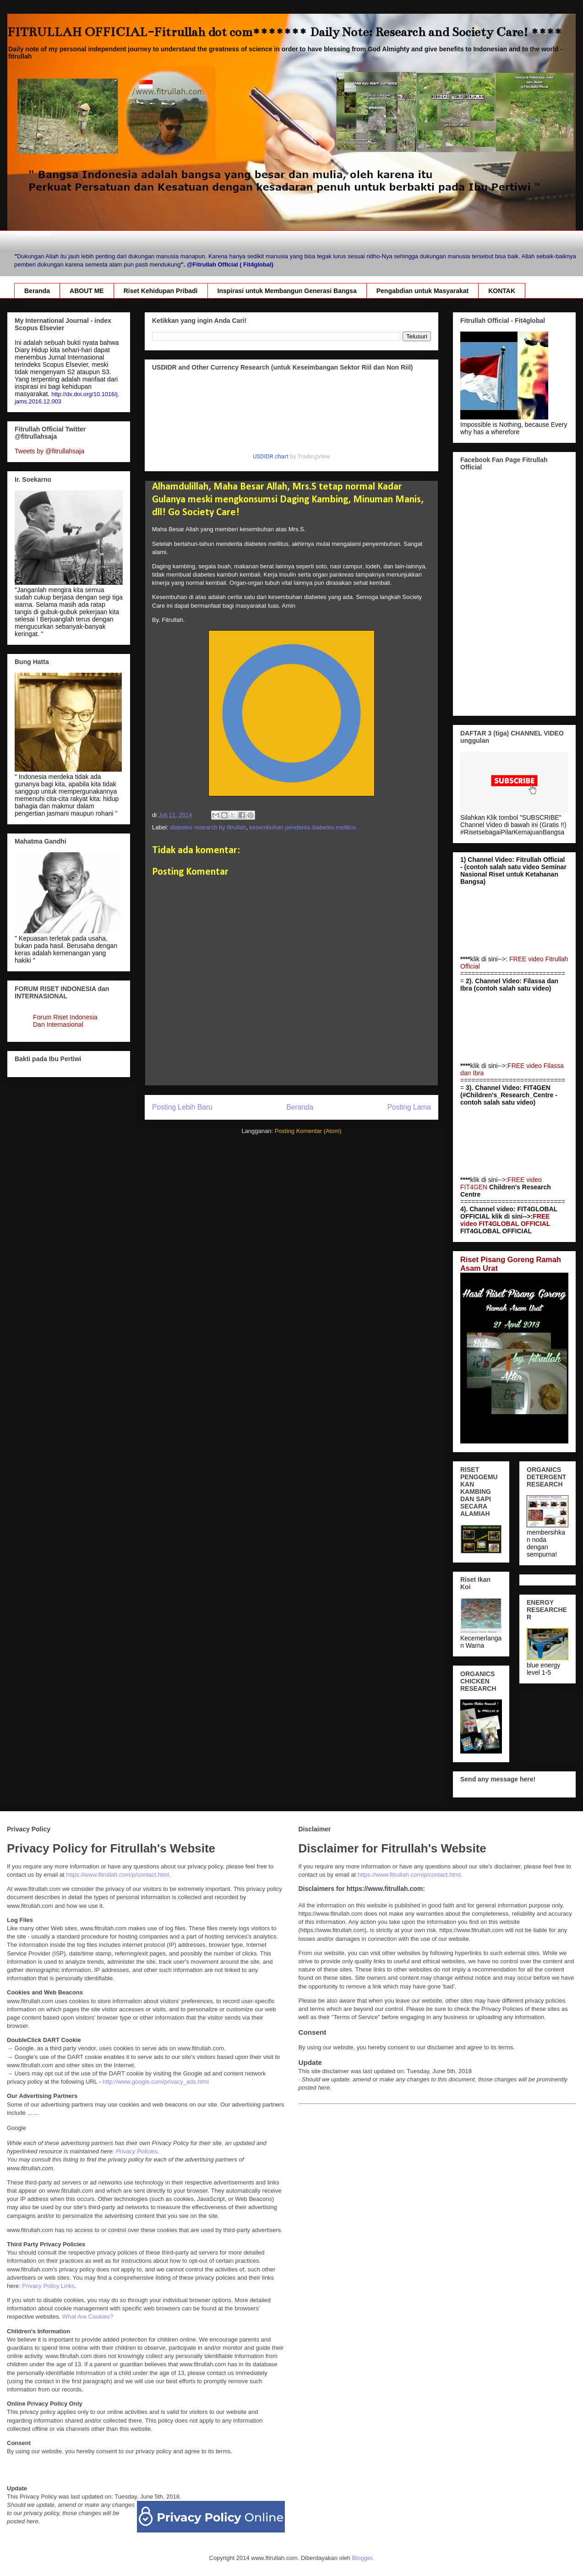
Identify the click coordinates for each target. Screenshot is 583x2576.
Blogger (362, 2557)
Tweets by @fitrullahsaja (49, 451)
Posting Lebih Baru (182, 1107)
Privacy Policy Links (48, 2285)
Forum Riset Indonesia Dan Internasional (65, 1020)
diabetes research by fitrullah (208, 827)
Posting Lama (409, 1107)
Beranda (37, 290)
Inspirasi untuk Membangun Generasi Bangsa (287, 290)
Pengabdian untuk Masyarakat (422, 290)
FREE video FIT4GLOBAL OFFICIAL (505, 1220)
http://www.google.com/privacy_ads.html (156, 2081)
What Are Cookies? (87, 2316)
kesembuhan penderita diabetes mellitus (302, 827)
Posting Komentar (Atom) (308, 1130)
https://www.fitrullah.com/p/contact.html (117, 1874)
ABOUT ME (87, 290)
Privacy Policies (137, 2151)
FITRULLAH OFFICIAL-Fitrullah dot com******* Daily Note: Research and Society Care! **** (284, 32)
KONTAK (501, 290)
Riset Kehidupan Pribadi (161, 290)
